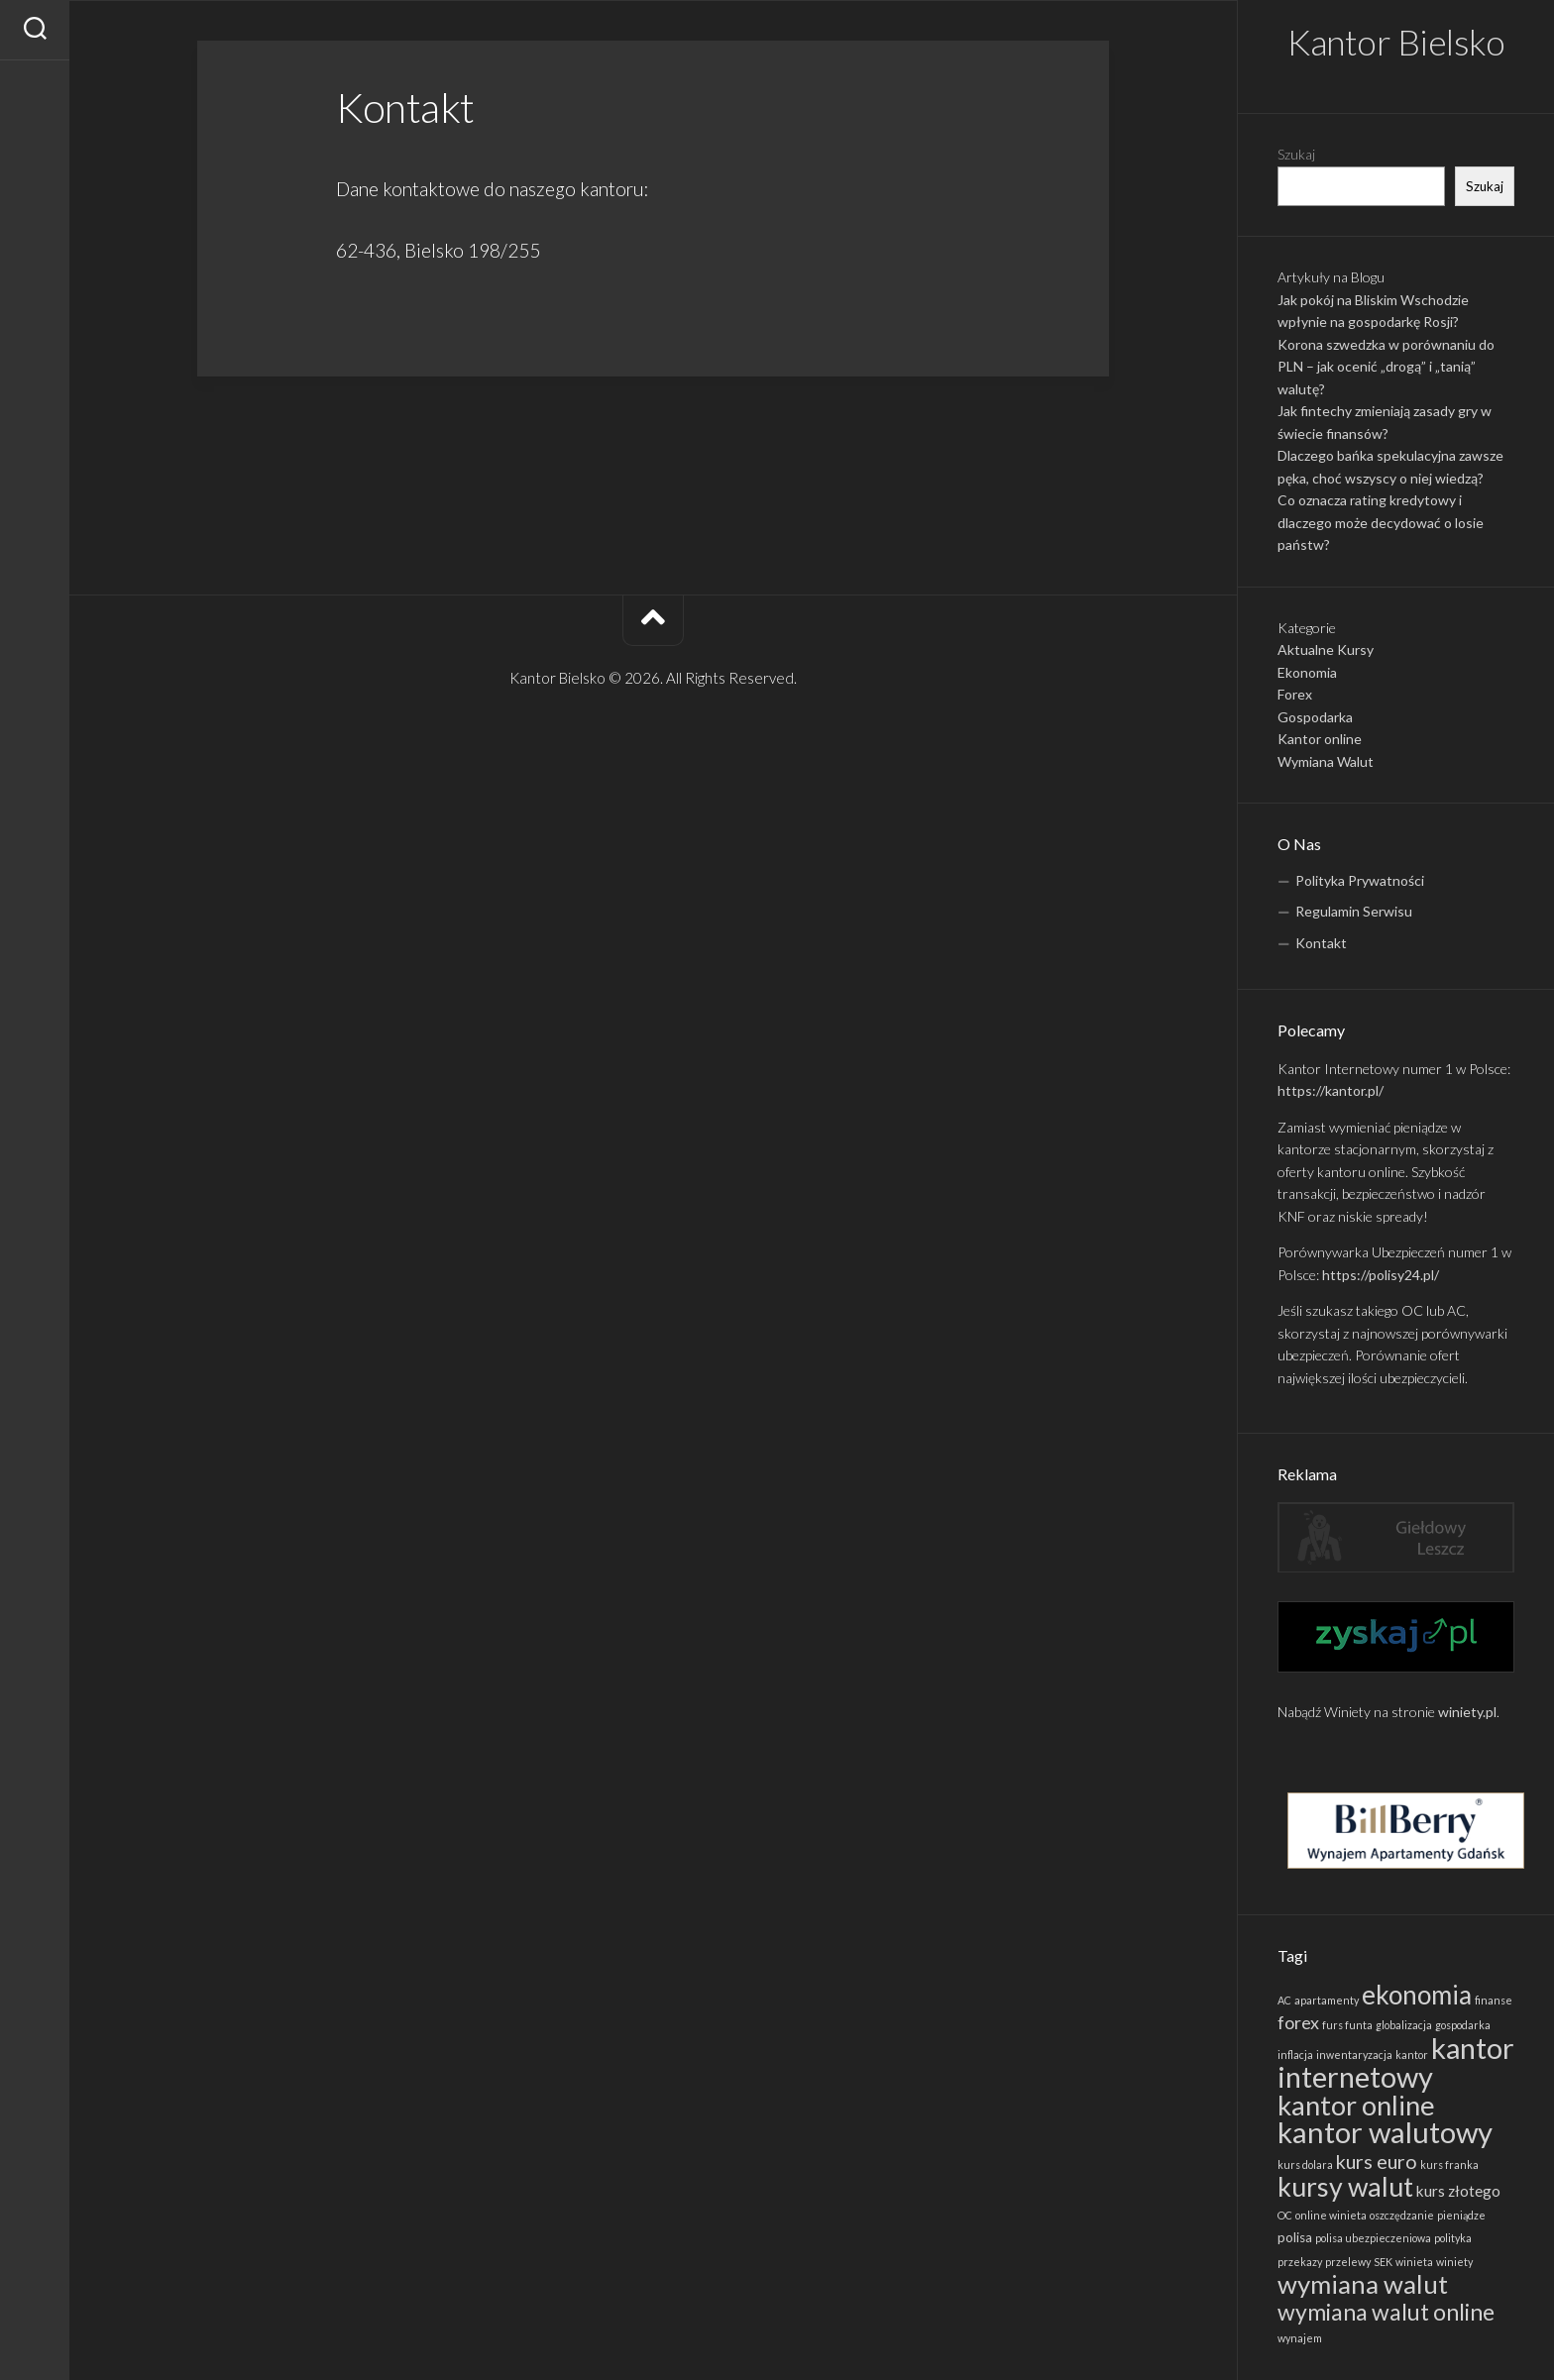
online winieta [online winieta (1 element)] (1331, 2215)
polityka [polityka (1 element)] (1453, 2237)
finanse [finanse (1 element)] (1493, 2000)
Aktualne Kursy (1325, 649)
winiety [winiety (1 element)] (1454, 2261)
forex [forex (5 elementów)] (1298, 2022)
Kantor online (1319, 738)
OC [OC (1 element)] (1284, 2215)
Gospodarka (1315, 716)
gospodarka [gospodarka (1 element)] (1463, 2024)
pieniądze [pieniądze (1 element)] (1461, 2215)
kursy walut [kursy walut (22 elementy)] (1345, 2187)
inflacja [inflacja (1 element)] (1295, 2054)
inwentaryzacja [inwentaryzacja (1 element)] (1354, 2054)
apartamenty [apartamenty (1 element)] (1326, 2000)
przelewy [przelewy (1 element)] (1348, 2261)
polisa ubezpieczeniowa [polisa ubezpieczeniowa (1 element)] (1373, 2237)
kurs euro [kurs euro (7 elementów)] (1376, 2161)
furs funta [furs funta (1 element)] (1347, 2024)
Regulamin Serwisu (1353, 911)
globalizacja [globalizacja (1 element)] (1404, 2024)
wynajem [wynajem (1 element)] (1299, 2337)
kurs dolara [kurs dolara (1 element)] (1305, 2164)
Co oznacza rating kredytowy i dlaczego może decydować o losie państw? (1380, 522)
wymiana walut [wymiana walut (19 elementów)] (1362, 2284)
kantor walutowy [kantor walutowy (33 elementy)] (1385, 2131)
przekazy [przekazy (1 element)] (1299, 2261)
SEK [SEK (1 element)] (1383, 2261)
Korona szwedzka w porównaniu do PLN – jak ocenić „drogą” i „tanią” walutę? (1386, 366)
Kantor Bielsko (1395, 41)
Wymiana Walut (1325, 761)
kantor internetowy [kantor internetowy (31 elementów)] (1395, 2062)
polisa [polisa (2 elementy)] (1294, 2237)
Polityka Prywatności (1359, 880)
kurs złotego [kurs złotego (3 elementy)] (1458, 2191)
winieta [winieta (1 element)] (1414, 2261)
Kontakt (1321, 942)
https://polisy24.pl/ (1380, 1274)
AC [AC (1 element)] (1284, 2000)
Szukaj (1296, 154)
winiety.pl (1467, 1711)
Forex (1294, 694)
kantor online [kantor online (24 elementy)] (1356, 2105)
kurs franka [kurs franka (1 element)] (1449, 2164)
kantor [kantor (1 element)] (1411, 2054)
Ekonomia (1307, 672)
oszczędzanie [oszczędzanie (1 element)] (1402, 2215)
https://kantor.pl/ (1330, 1090)
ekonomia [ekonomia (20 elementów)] (1417, 1994)
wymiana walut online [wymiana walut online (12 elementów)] (1386, 2312)
